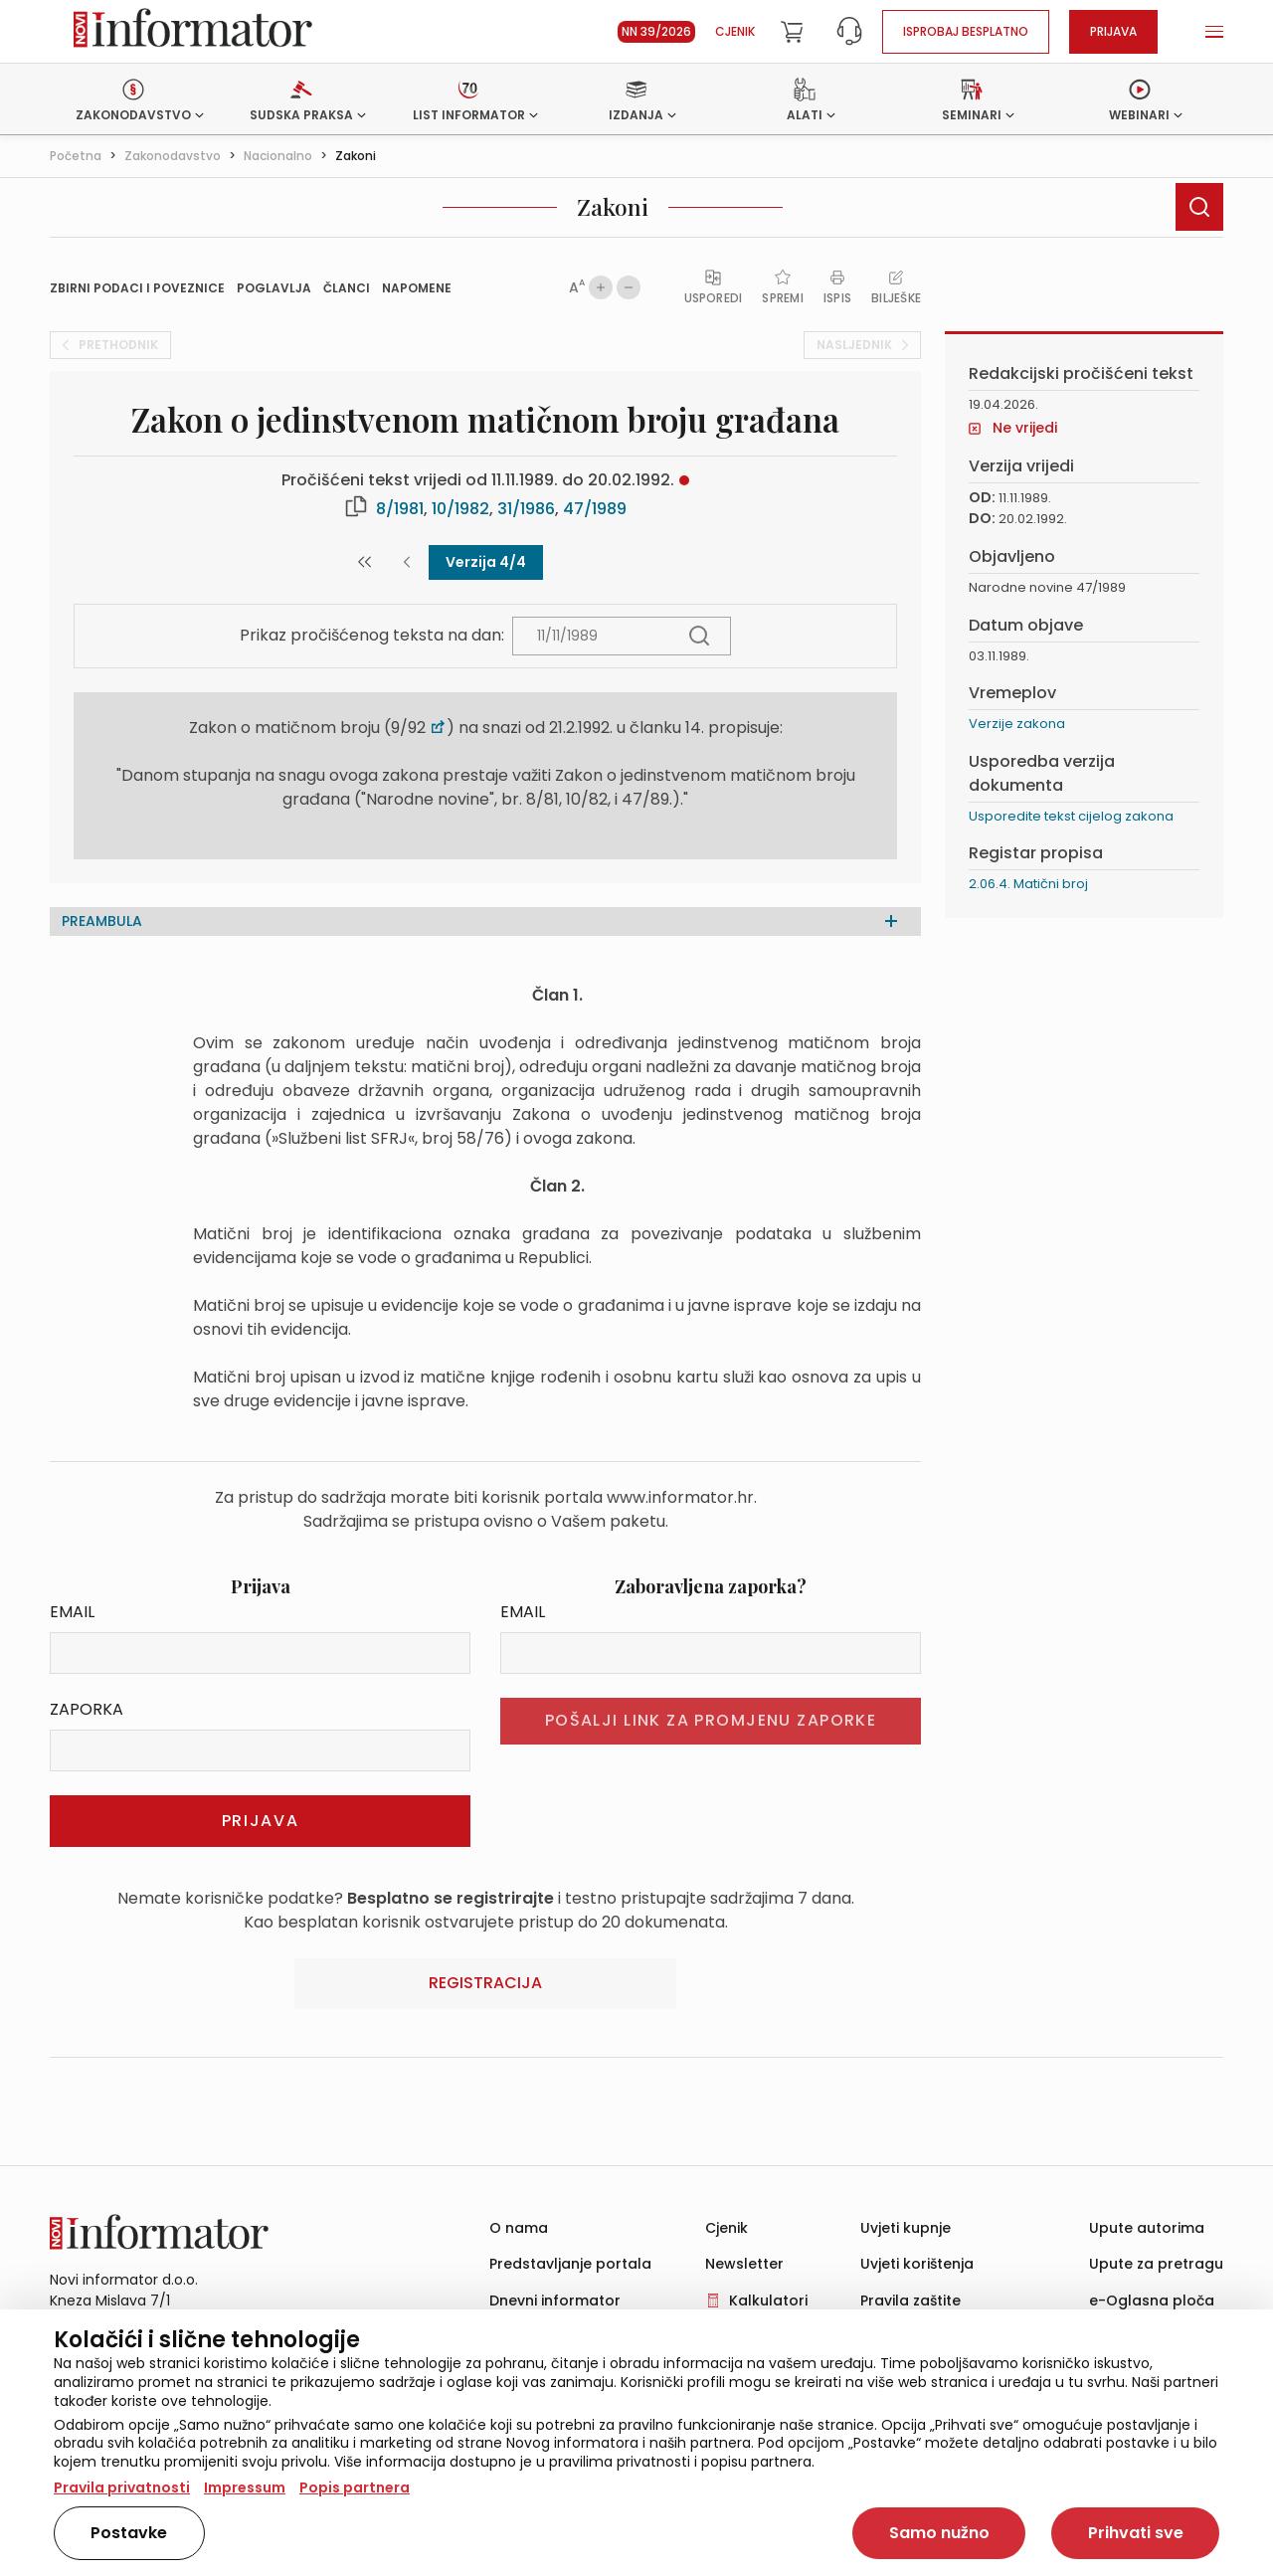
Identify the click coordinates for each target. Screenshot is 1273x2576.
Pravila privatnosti (122, 2487)
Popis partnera (354, 2487)
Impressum (244, 2487)
